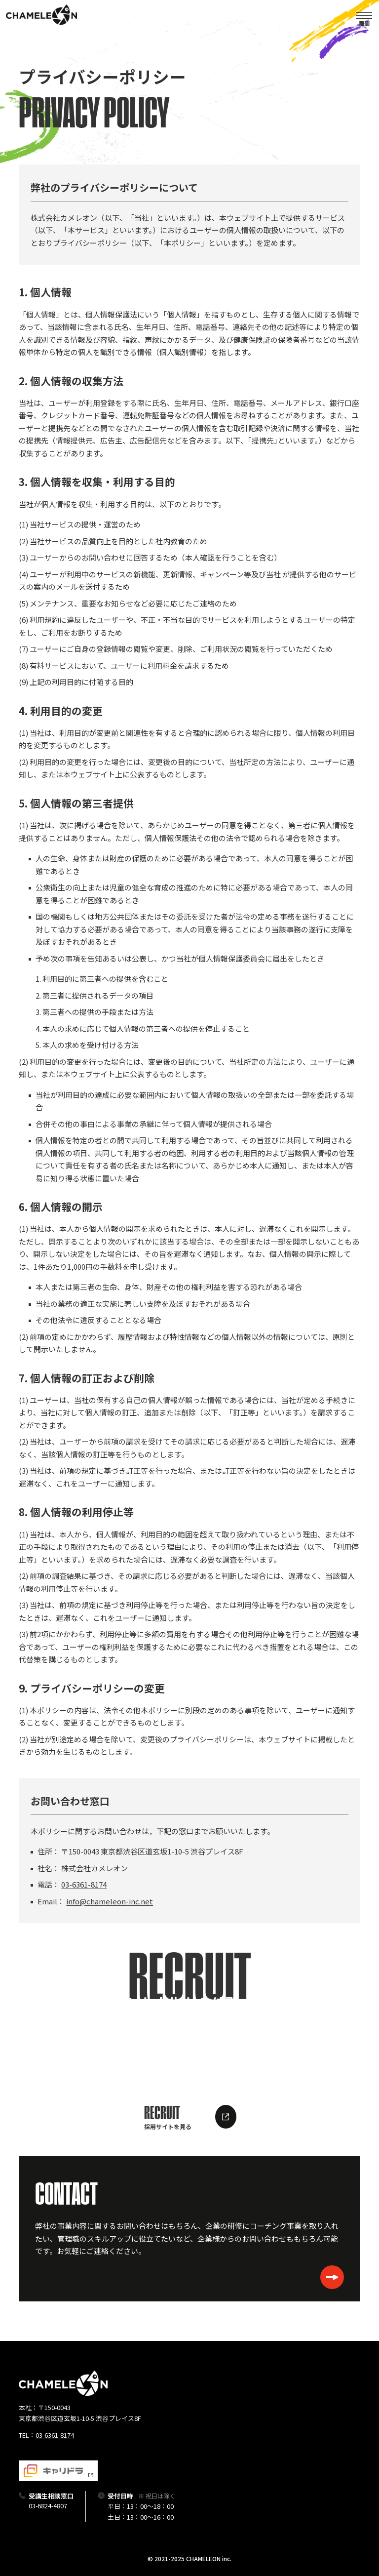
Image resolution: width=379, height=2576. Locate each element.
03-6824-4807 (48, 2505)
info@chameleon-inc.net (109, 1901)
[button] (364, 15)
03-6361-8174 (84, 1884)
